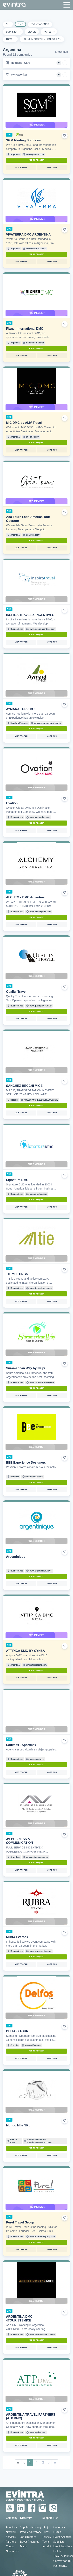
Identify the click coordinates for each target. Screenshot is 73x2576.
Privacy (46, 2536)
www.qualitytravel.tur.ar (40, 1006)
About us (11, 2527)
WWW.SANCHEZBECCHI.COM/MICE (41, 1100)
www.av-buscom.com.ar (37, 1857)
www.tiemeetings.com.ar (41, 1288)
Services (11, 2536)
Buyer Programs (29, 2541)
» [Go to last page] (55, 2462)
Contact (10, 2546)
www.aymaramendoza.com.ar (48, 723)
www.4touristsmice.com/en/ (42, 2334)
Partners (11, 2541)
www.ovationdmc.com (40, 817)
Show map (61, 51)
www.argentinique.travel (41, 1571)
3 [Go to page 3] (43, 2462)
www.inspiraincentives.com (42, 629)
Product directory (30, 2532)
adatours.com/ (33, 535)
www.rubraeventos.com (40, 1951)
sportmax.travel (37, 1759)
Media (23, 2546)
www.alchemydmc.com (40, 912)
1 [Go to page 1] (30, 2462)
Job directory (28, 2536)
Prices (45, 2532)
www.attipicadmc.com (36, 1665)
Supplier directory (30, 2527)
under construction (34, 1477)
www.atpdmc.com (38, 2432)
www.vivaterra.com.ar (36, 249)
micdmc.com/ (32, 437)
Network (11, 2532)
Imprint (46, 2546)
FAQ (45, 2527)
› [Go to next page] (49, 2462)
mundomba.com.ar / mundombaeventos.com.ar (39, 2140)
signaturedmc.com (38, 1194)
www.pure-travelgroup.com (42, 2236)
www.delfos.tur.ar (33, 2045)
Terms (45, 2541)
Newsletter (12, 2551)
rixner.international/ (35, 343)
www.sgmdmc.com (35, 154)
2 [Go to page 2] (36, 2462)
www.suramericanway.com (42, 1382)
